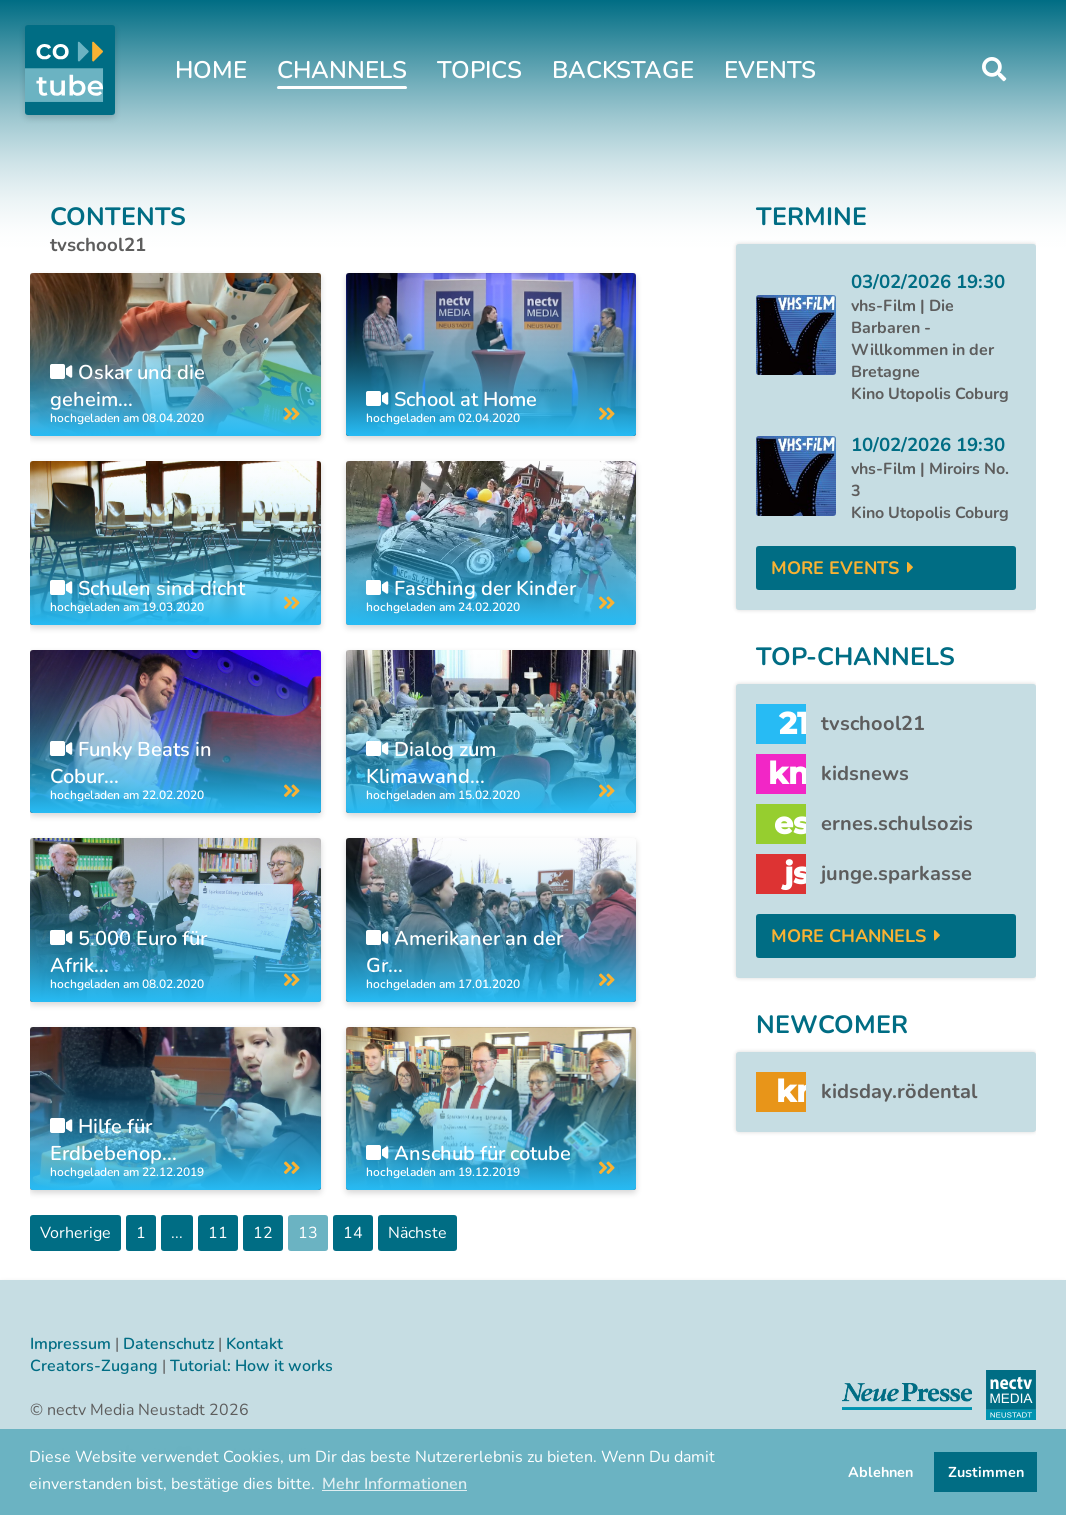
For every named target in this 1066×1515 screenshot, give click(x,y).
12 (263, 1233)
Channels (342, 70)
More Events (835, 568)
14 (353, 1233)
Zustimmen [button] (986, 1472)
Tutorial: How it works (251, 1366)
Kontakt (254, 1344)
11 (218, 1233)
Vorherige (75, 1233)
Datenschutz (168, 1344)
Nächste (417, 1233)
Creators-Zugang (94, 1366)
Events (770, 70)
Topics (479, 70)
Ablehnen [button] (880, 1472)
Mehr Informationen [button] (394, 1484)
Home (211, 70)
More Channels (848, 936)
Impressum (70, 1344)
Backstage (623, 70)
